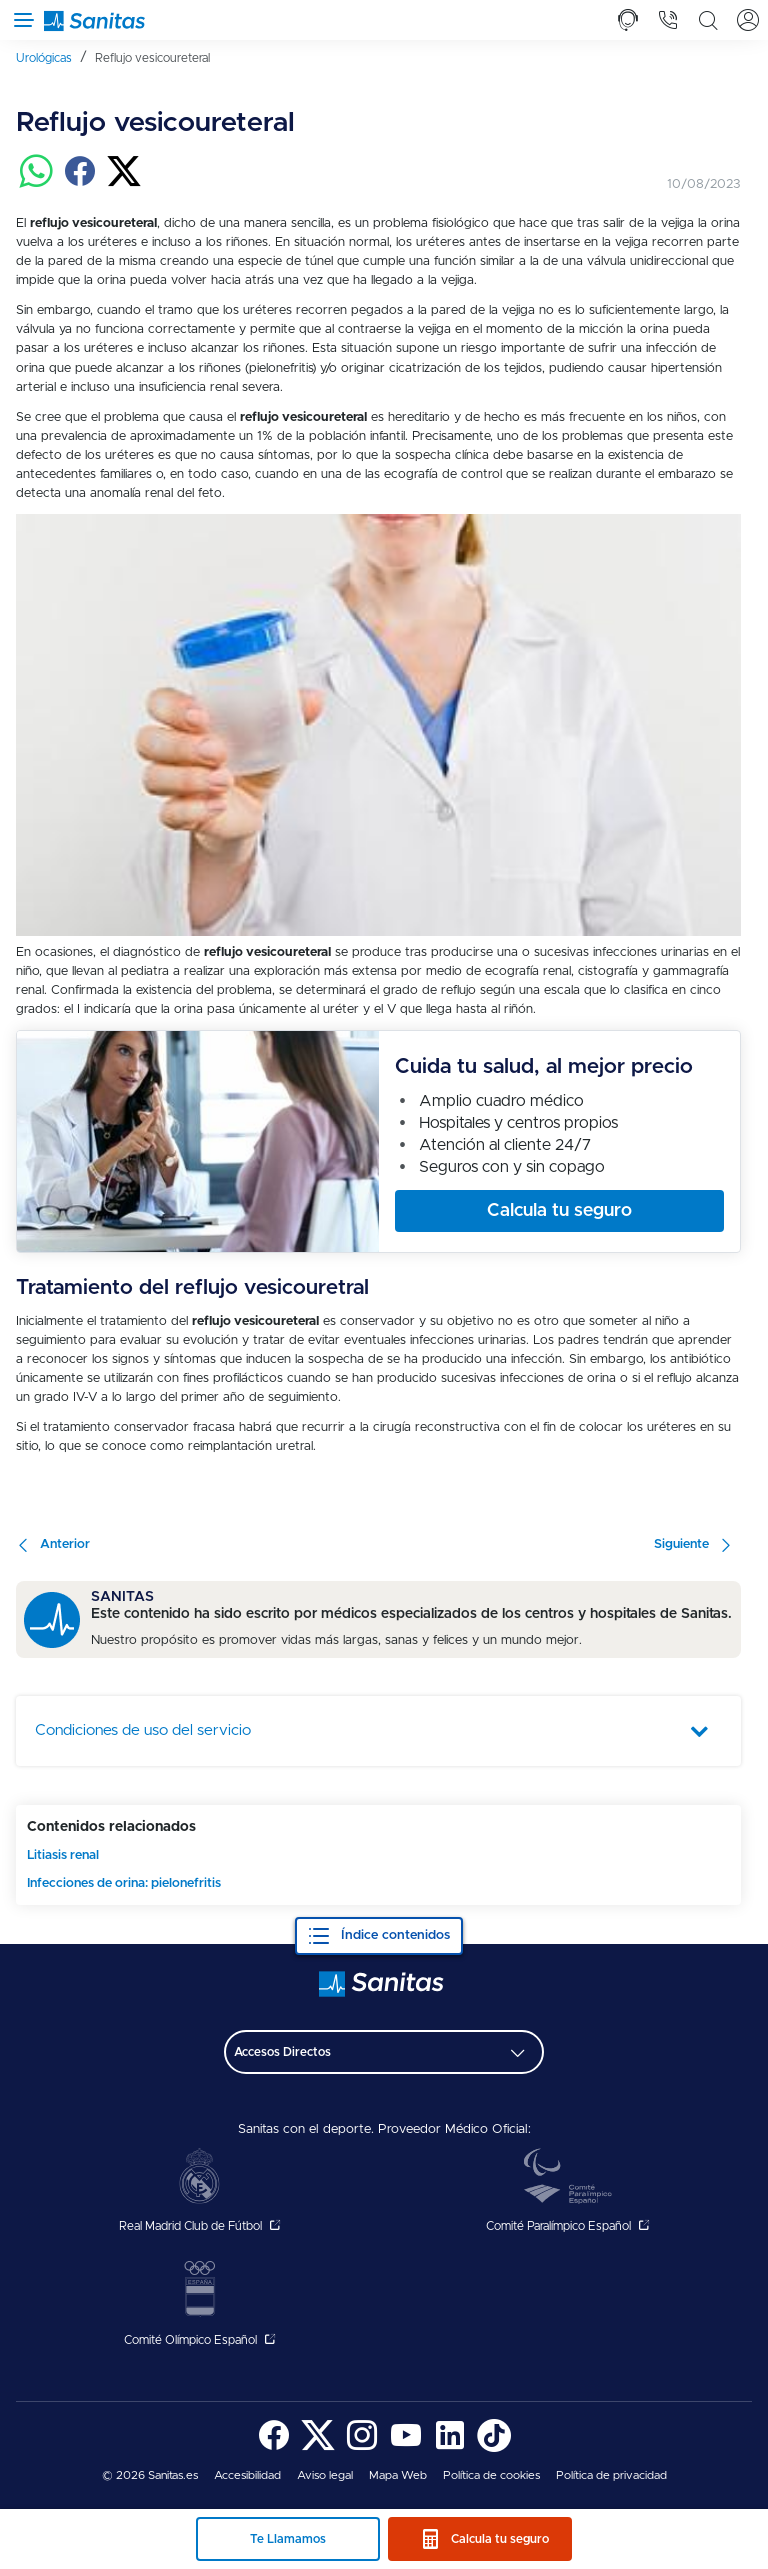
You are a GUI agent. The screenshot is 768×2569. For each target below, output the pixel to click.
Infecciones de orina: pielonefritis (124, 1883)
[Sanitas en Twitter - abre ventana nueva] (318, 2448)
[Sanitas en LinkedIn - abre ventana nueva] (450, 2448)
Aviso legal (325, 2475)
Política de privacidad (611, 2475)
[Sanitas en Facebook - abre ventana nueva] (274, 2448)
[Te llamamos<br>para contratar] (628, 20)
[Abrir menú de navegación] (20, 20)
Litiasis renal (63, 1855)
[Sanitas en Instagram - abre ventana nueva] (362, 2448)
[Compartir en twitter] (124, 184)
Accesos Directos (282, 2052)
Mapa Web (398, 2475)
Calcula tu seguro (500, 2539)
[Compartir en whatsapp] (36, 184)
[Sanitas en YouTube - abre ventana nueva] (406, 2448)
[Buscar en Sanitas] (708, 20)
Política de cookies (491, 2475)
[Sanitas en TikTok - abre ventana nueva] (494, 2448)
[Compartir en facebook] (80, 184)
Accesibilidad (247, 2475)
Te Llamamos (288, 2539)
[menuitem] (51, 57)
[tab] (628, 20)
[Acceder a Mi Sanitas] (748, 20)
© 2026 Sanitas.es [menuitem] (150, 2475)
